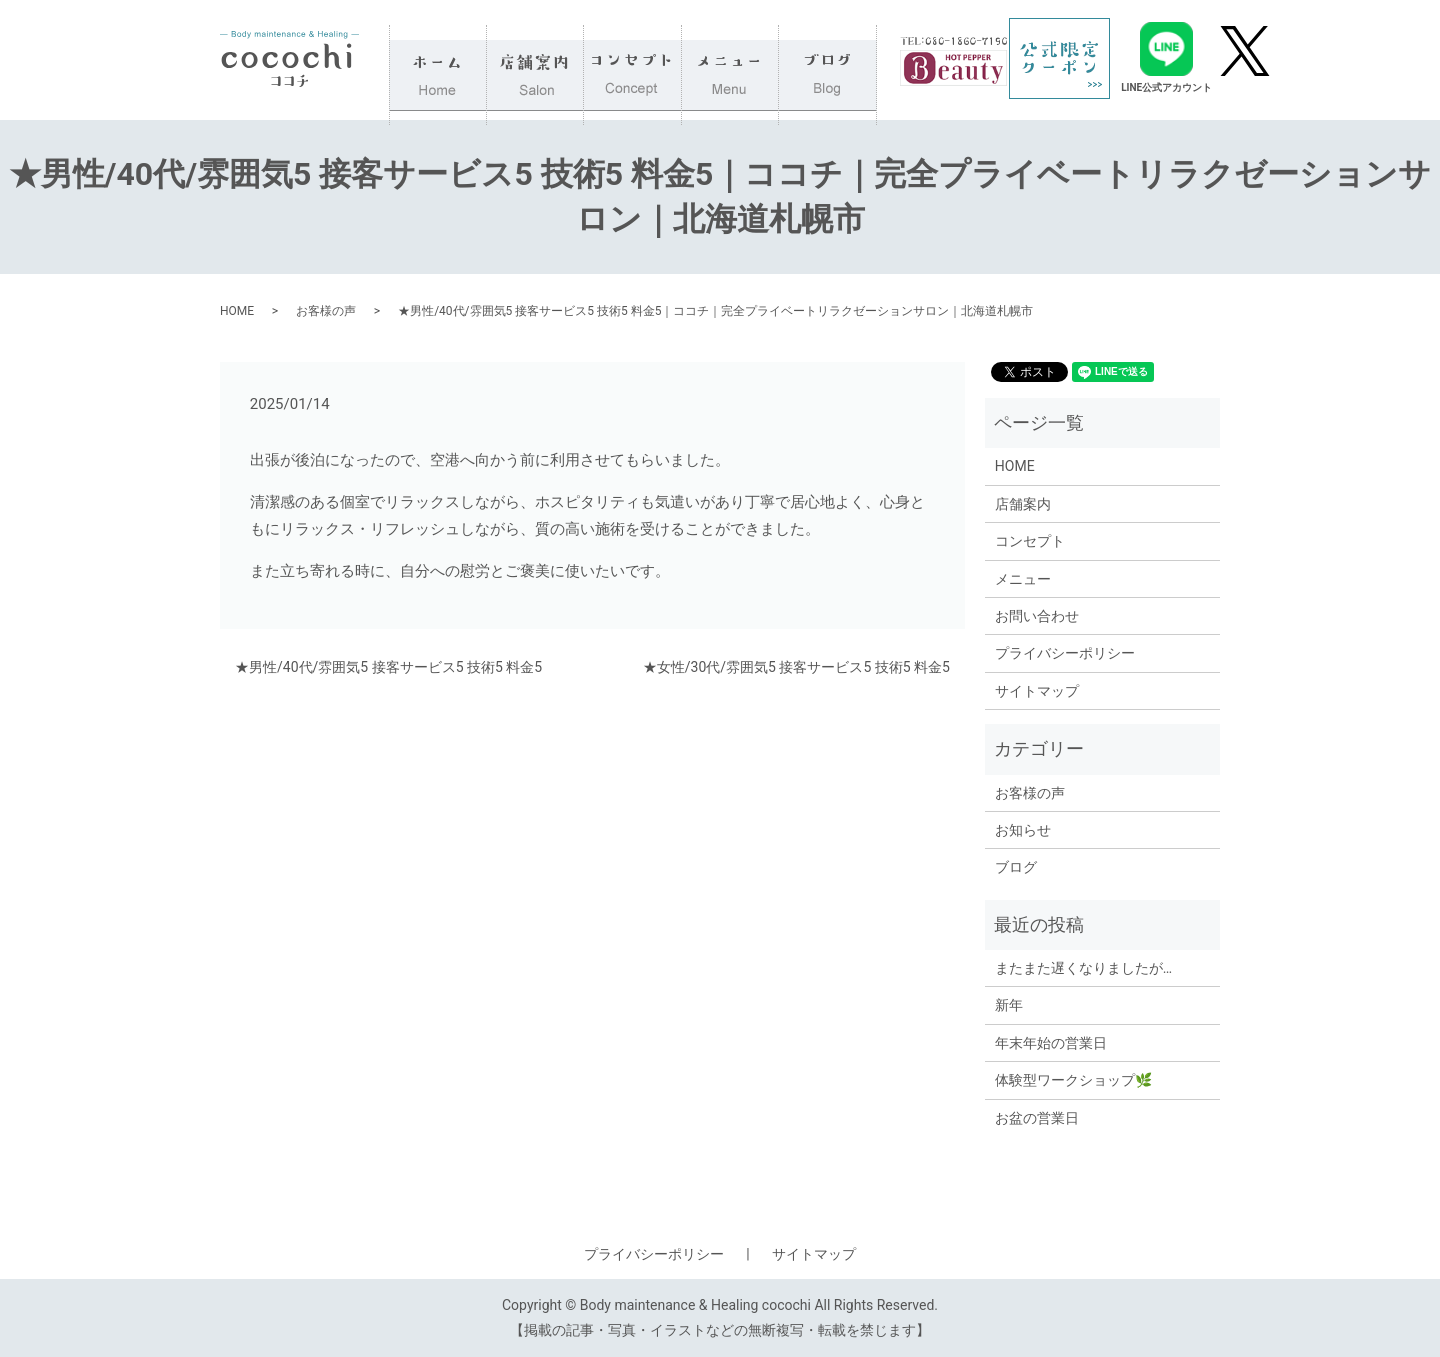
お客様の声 (326, 311)
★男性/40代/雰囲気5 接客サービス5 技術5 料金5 (388, 667)
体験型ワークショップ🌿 (1073, 1080)
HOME (438, 60)
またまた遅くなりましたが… (1083, 968)
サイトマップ (1037, 691)
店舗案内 (536, 60)
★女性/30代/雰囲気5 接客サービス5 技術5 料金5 (796, 667)
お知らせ (1023, 830)
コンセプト (633, 60)
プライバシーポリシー (1065, 653)
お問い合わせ (1037, 616)
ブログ (828, 60)
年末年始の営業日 (1051, 1043)
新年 (1009, 1005)
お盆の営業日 (1037, 1118)
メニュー (731, 60)
